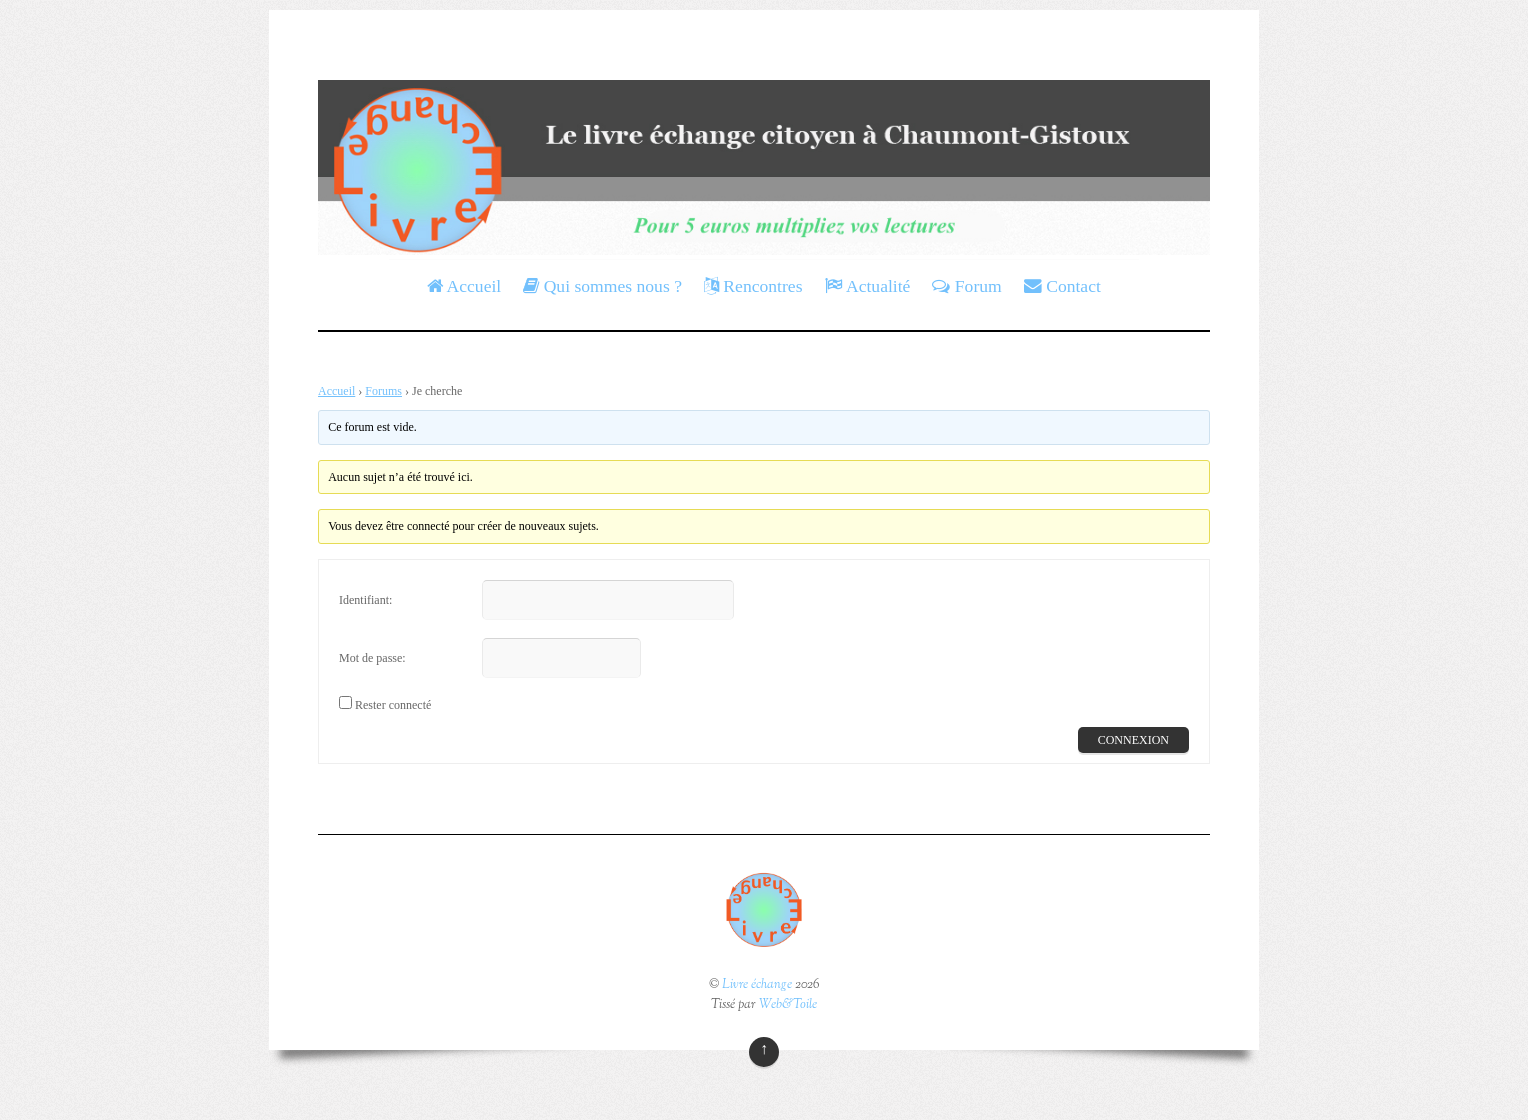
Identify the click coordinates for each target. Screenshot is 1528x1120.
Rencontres (753, 286)
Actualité (868, 286)
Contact (1062, 286)
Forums (383, 391)
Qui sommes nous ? (602, 286)
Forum (966, 286)
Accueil (464, 286)
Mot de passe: (372, 658)
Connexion (1133, 740)
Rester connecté (393, 705)
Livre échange (757, 985)
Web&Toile (788, 1005)
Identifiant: (365, 600)
